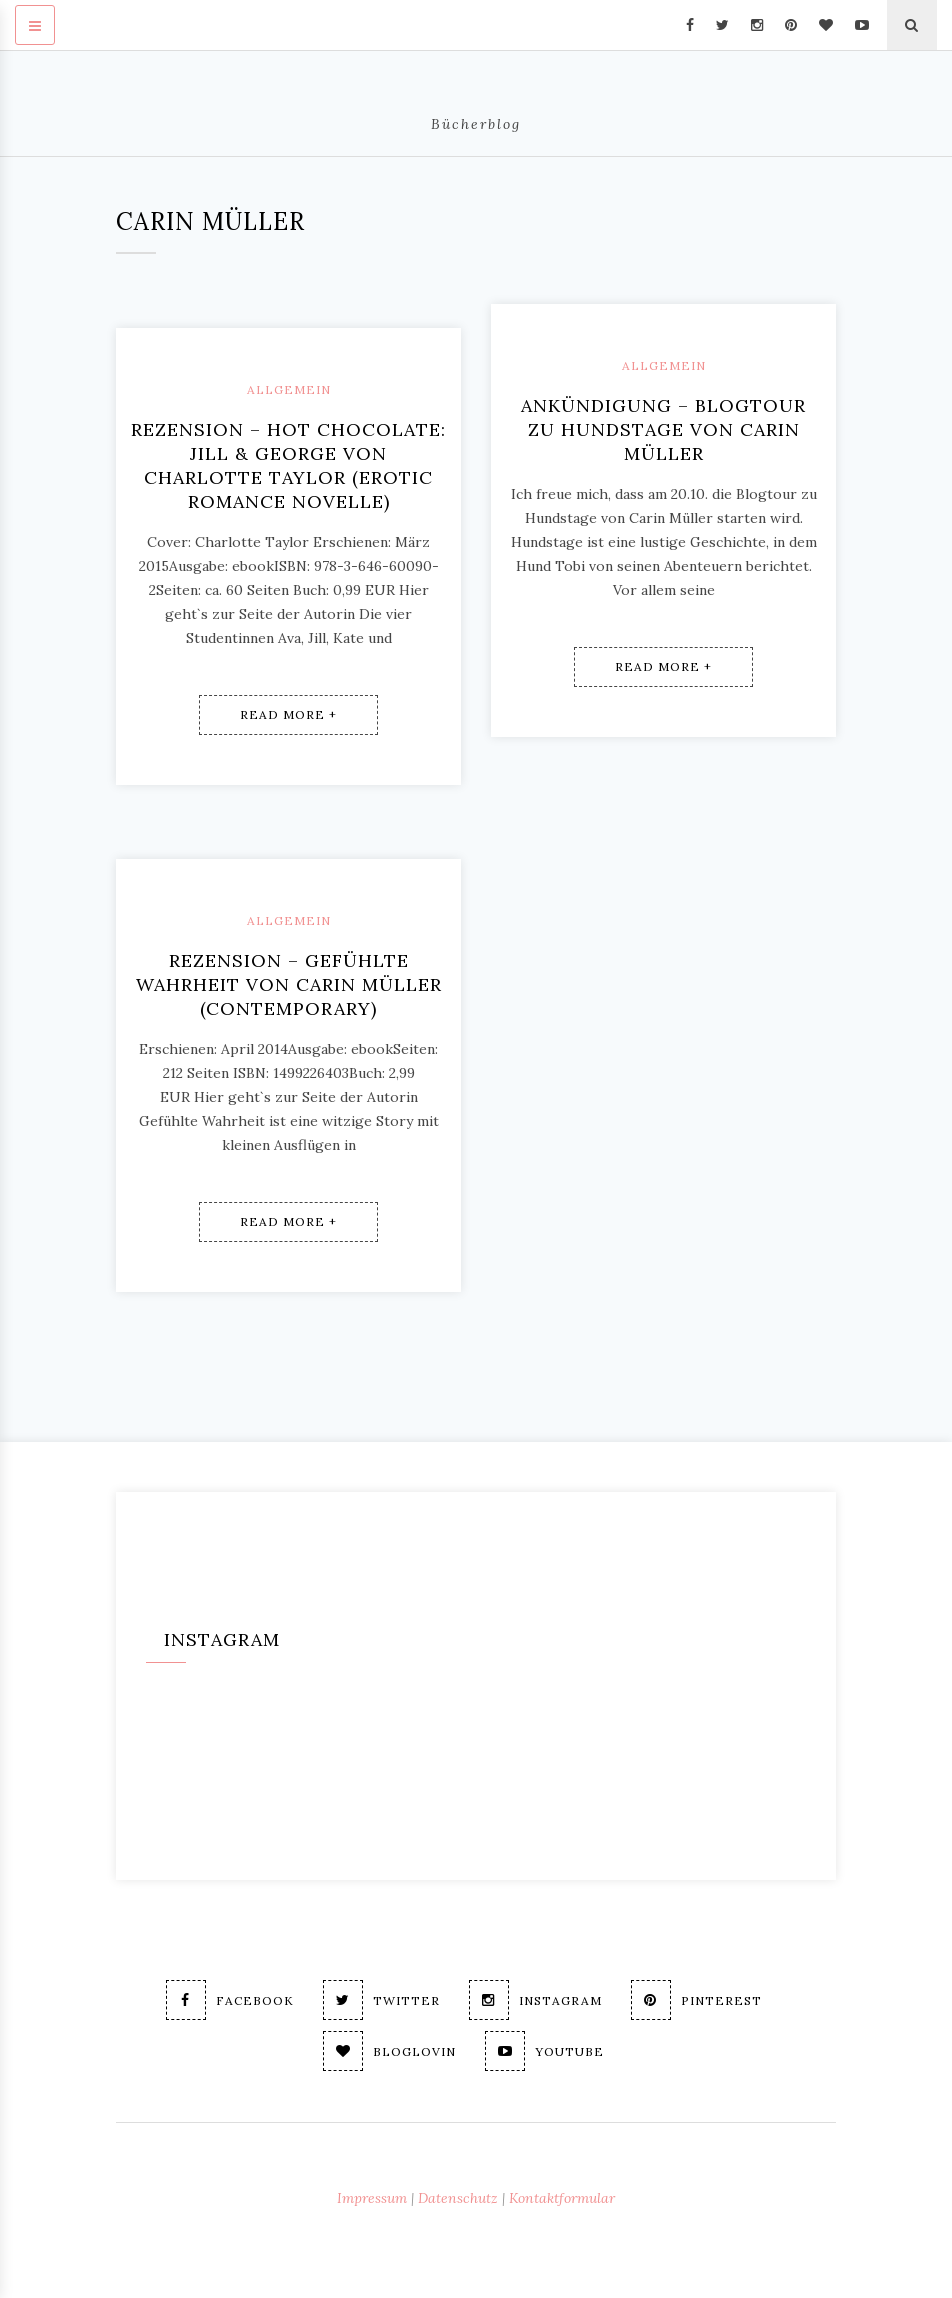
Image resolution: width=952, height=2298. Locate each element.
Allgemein (289, 389)
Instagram (535, 2000)
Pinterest (696, 2000)
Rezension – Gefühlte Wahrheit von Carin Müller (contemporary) (289, 984)
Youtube (544, 2051)
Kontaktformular (562, 2198)
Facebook (230, 2000)
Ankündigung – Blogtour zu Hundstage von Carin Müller (663, 429)
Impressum (372, 2198)
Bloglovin (389, 2051)
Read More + (288, 714)
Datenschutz (458, 2198)
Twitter (381, 2000)
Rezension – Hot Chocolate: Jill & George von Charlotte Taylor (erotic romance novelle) (288, 465)
